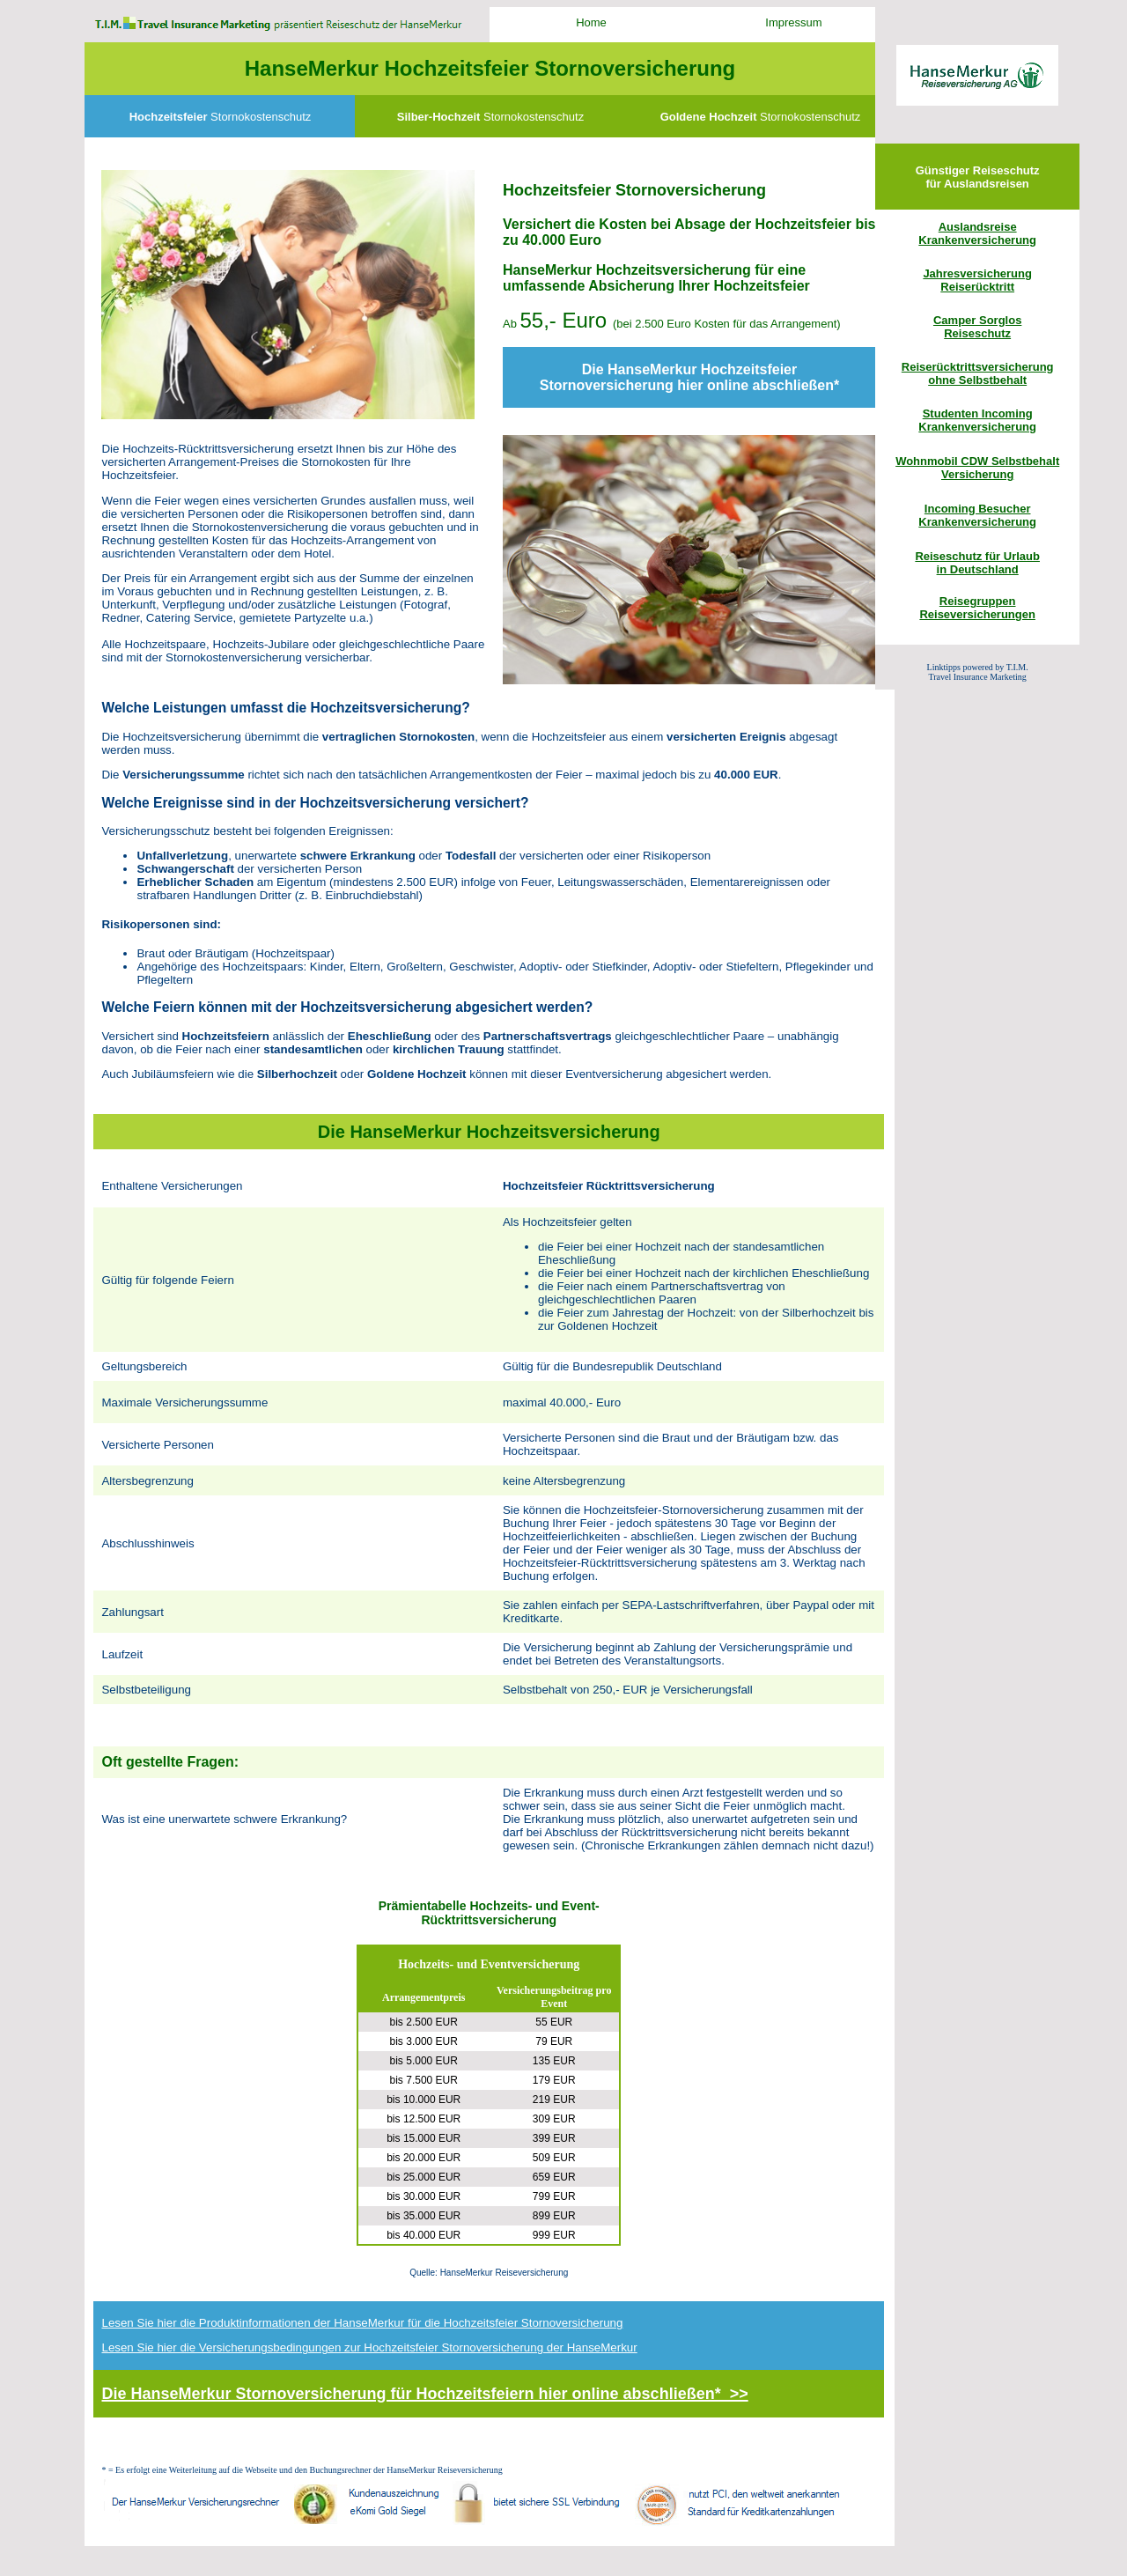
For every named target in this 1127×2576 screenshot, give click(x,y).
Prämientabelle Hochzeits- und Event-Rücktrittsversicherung (489, 1913)
